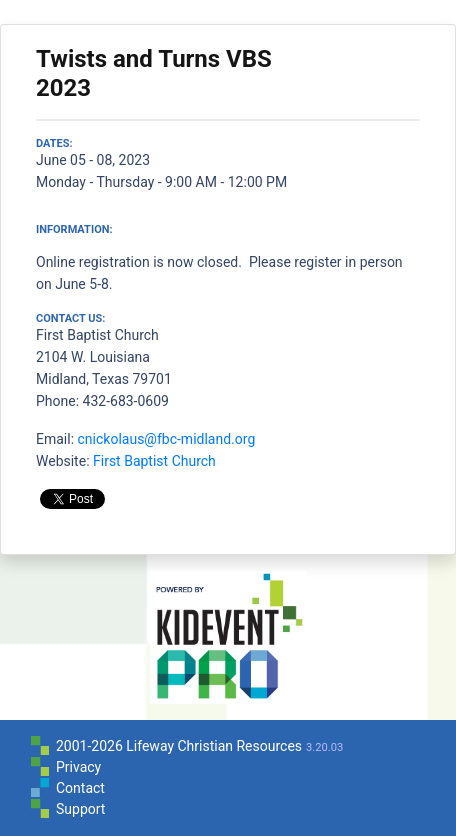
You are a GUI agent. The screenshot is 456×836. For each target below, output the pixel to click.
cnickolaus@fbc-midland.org (167, 439)
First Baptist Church (154, 461)
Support (80, 809)
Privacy (78, 767)
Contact (80, 788)
